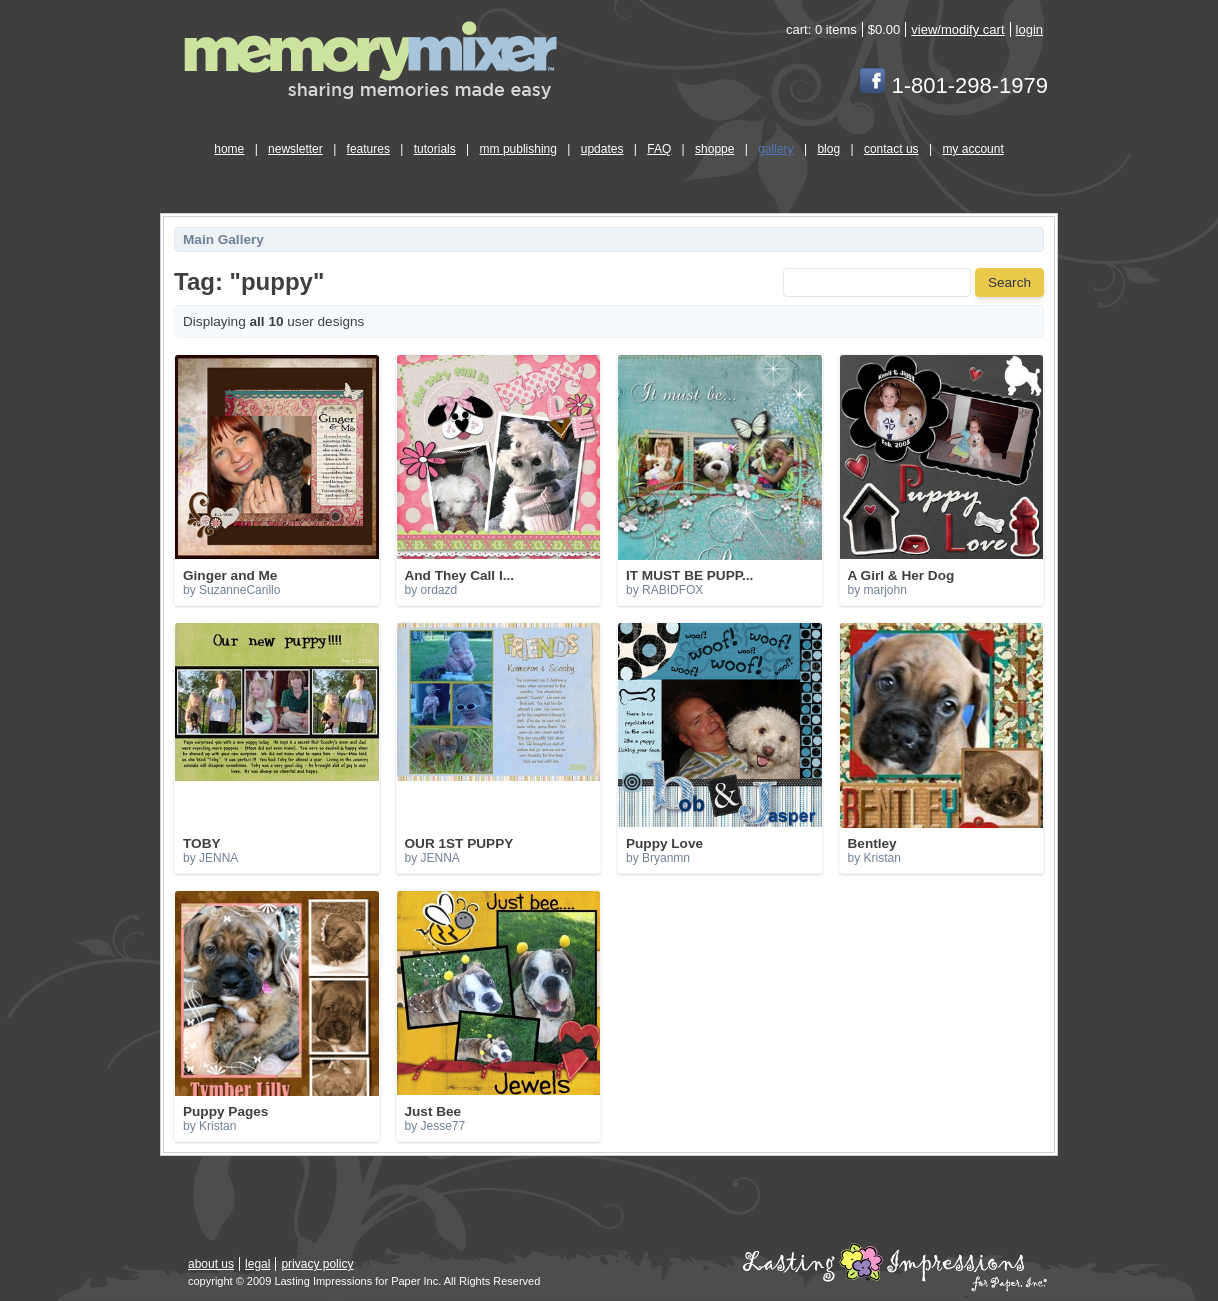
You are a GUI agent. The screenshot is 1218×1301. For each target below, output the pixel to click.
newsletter (295, 149)
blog (828, 149)
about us (211, 1264)
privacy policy (317, 1264)
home (229, 149)
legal (257, 1264)
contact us (891, 149)
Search (1009, 282)
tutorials (435, 149)
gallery (775, 149)
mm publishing (518, 149)
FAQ (659, 149)
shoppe (714, 149)
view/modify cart (957, 29)
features (368, 149)
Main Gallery (223, 239)
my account (972, 149)
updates (602, 149)
